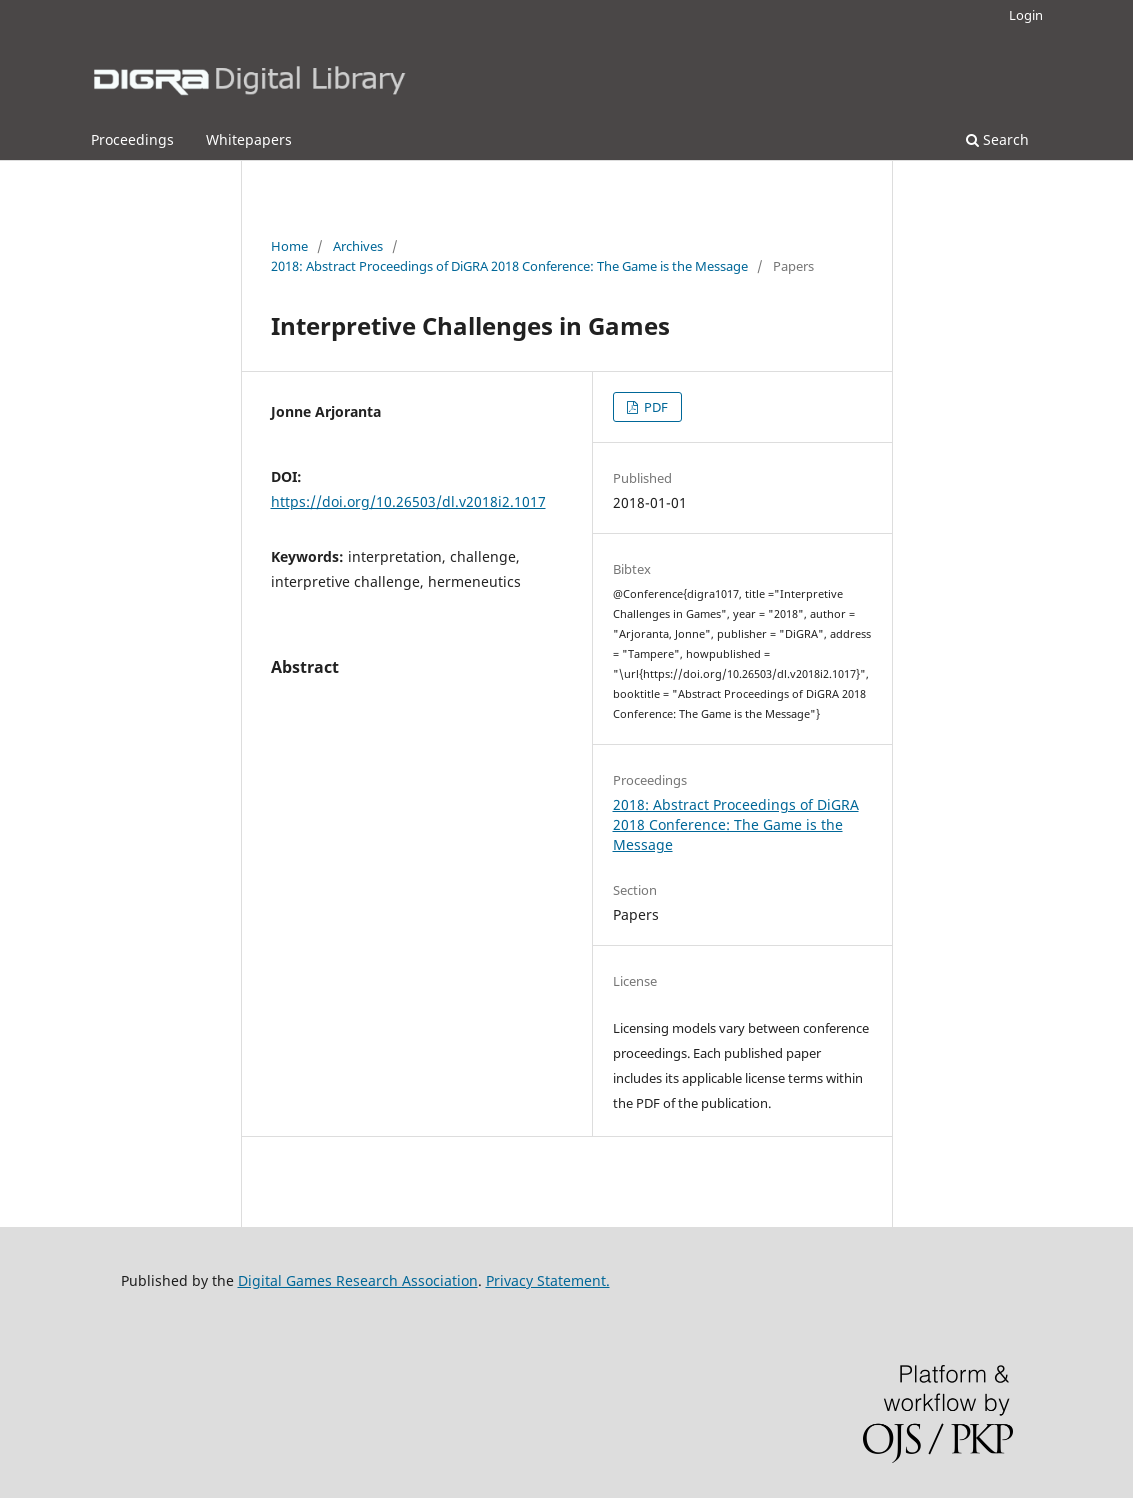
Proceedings (132, 139)
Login (1026, 15)
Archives (358, 246)
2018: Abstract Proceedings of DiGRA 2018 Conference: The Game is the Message (509, 266)
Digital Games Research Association (358, 1280)
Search (997, 139)
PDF (654, 407)
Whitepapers (249, 139)
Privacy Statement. (548, 1280)
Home (289, 246)
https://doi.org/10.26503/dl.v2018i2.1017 (408, 501)
